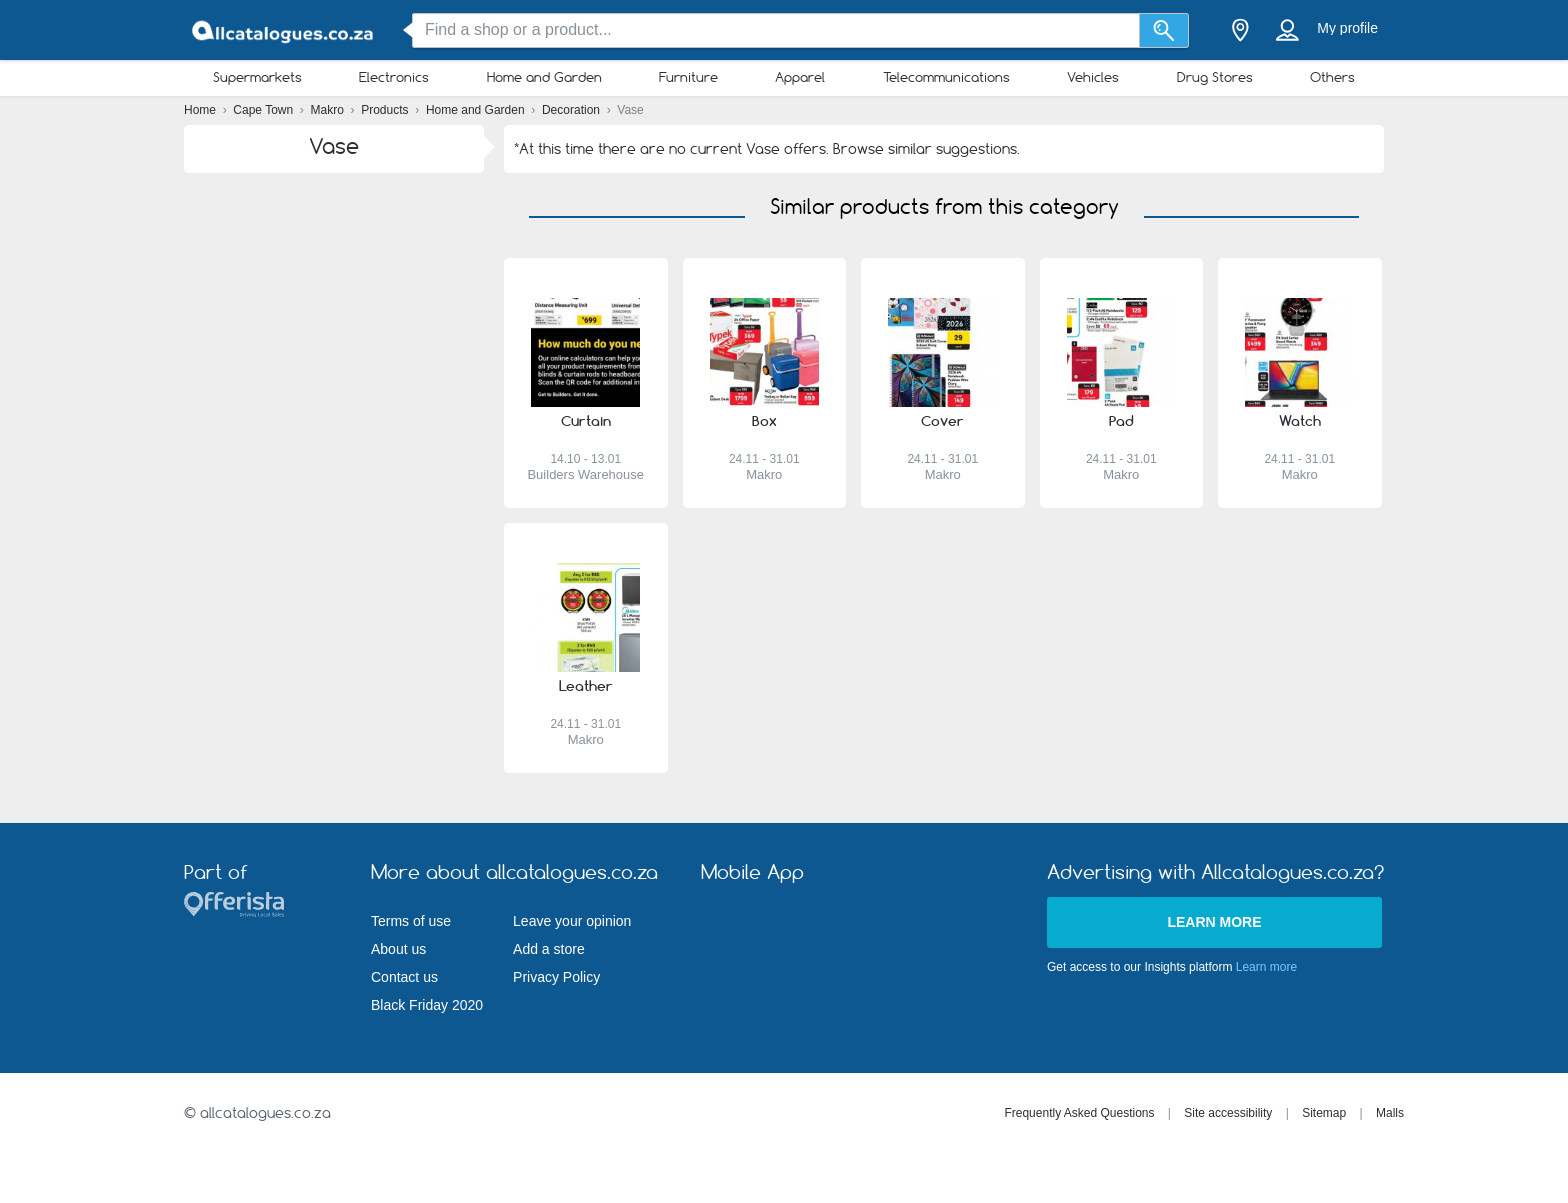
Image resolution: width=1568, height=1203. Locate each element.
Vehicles (1093, 77)
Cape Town (264, 110)
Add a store (549, 949)
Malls (1390, 1113)
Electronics (394, 77)
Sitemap (1324, 1113)
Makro (329, 110)
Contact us (404, 977)
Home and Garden (544, 77)
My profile (1347, 28)
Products (386, 110)
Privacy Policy (556, 977)
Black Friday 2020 (427, 1005)
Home (201, 110)
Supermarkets (257, 77)
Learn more (1214, 922)
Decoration (572, 110)
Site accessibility (1228, 1113)
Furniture (688, 77)
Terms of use (411, 921)
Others (1332, 77)
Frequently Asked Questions (1079, 1113)
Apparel (800, 77)
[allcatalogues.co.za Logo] (284, 30)
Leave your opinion (572, 921)
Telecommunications (946, 77)
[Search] (1164, 30)
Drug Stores (1215, 77)
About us (398, 949)
